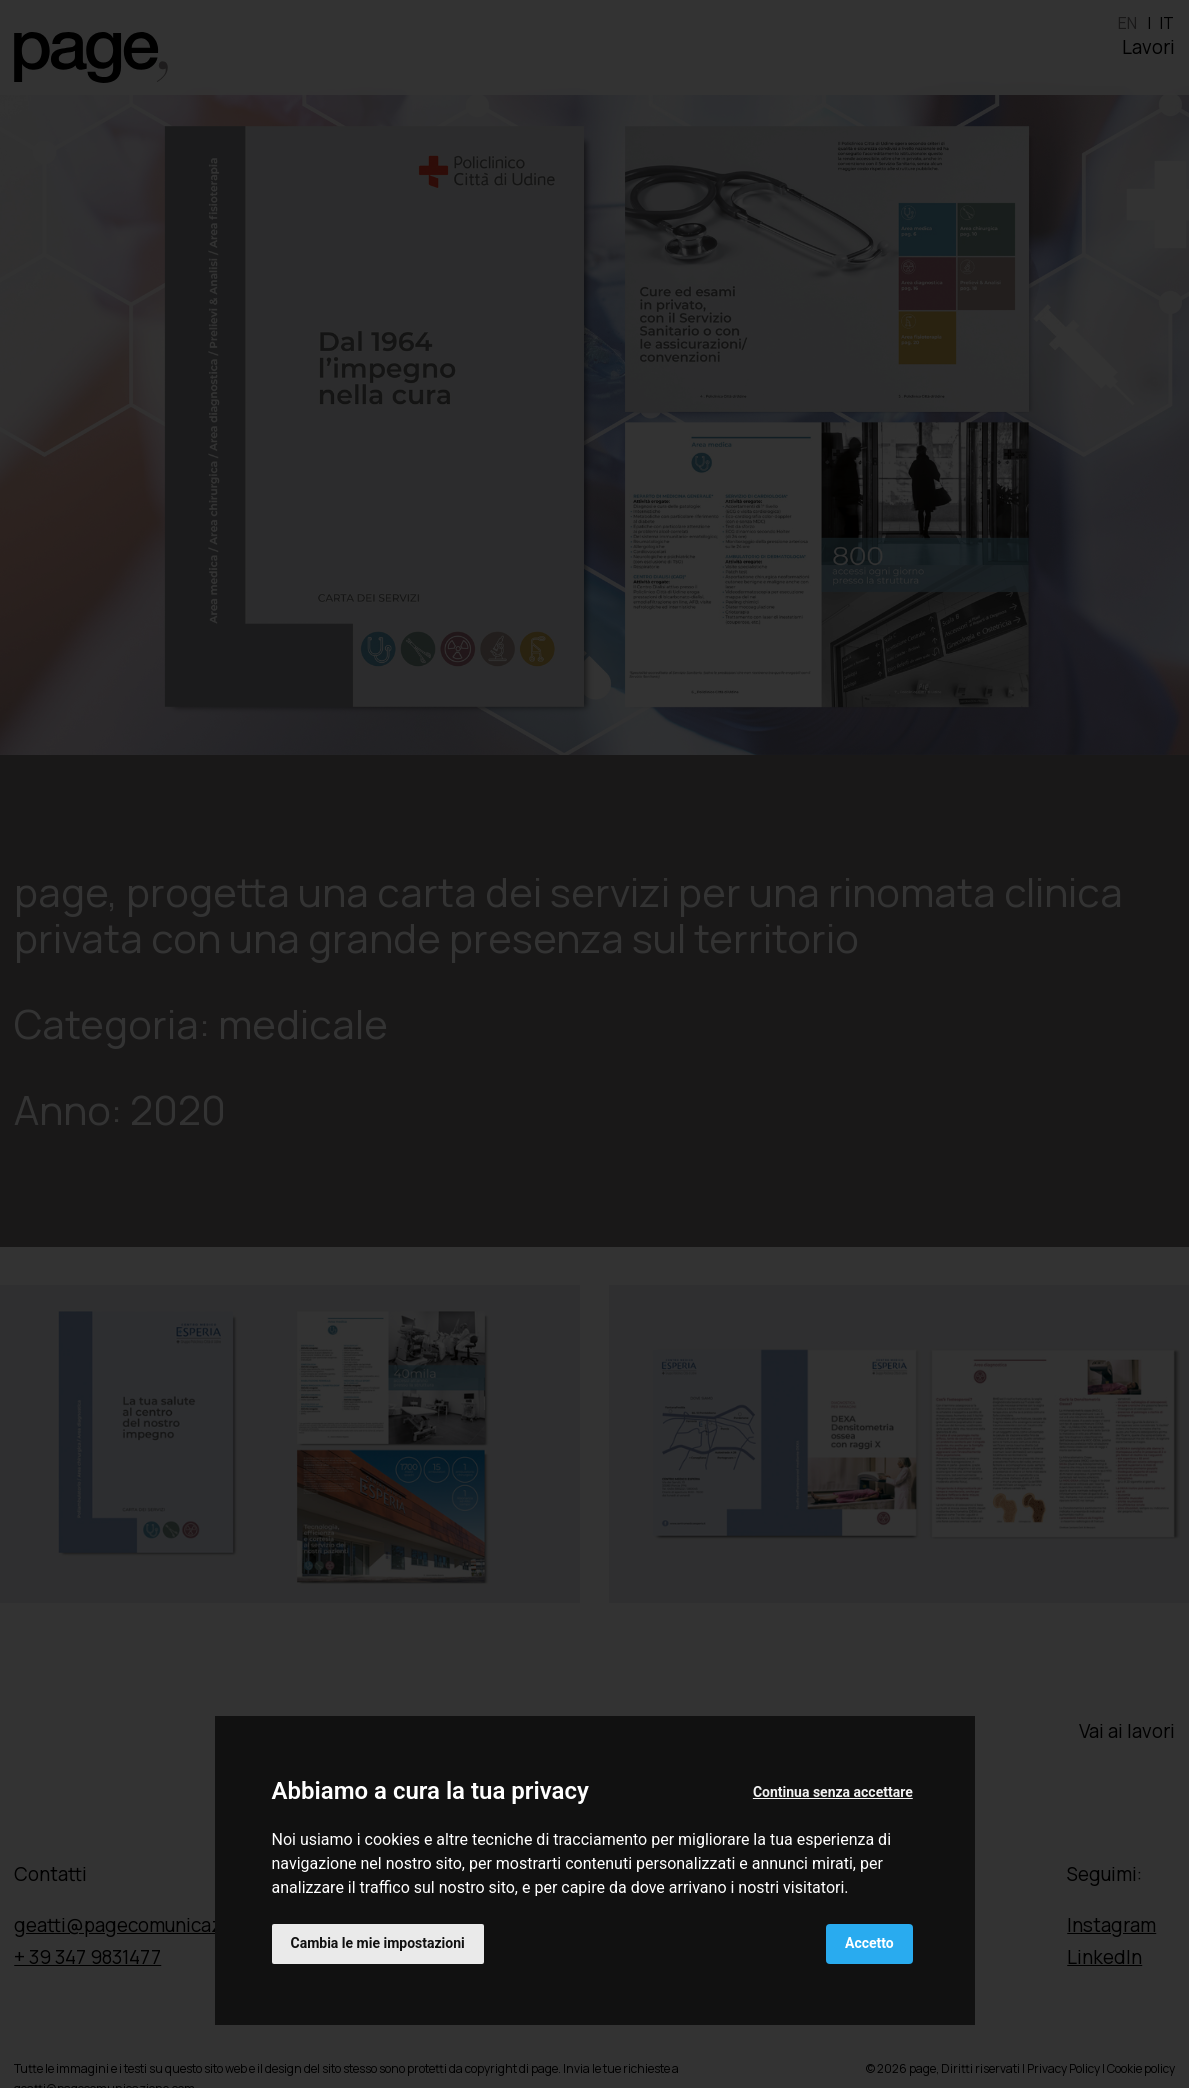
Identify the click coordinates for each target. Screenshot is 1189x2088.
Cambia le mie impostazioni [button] (378, 1943)
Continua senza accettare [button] (833, 1792)
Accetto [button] (869, 1943)
